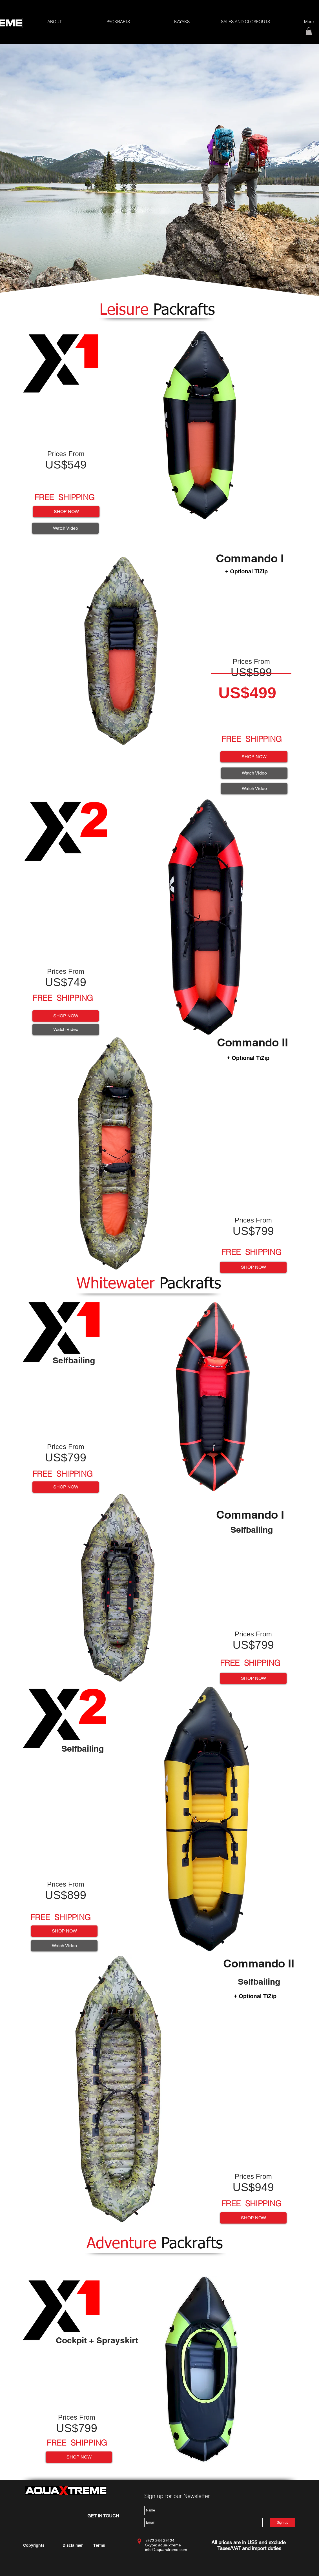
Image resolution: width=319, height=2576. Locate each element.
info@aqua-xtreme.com (166, 2549)
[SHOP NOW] (66, 511)
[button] (118, 21)
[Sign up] (282, 2522)
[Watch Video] (65, 528)
